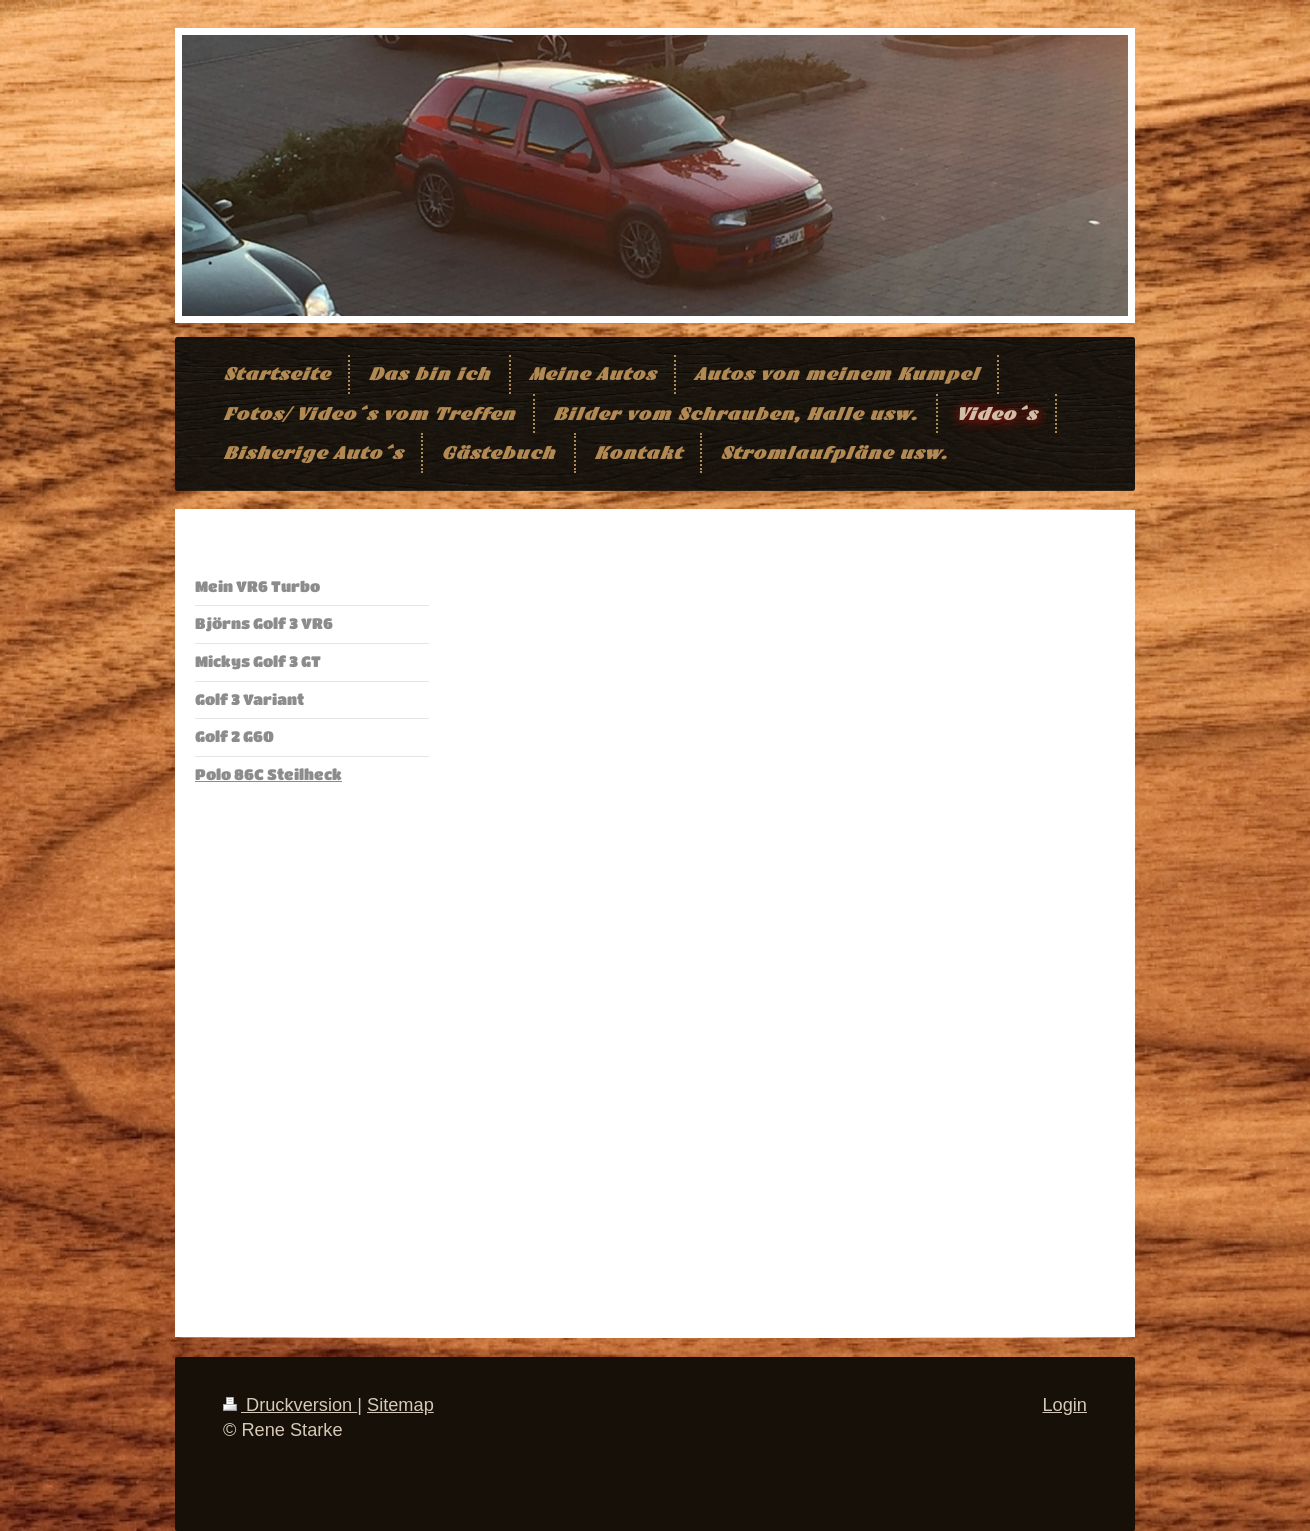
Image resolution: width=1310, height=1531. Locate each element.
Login (1064, 1405)
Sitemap (400, 1405)
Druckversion (290, 1405)
